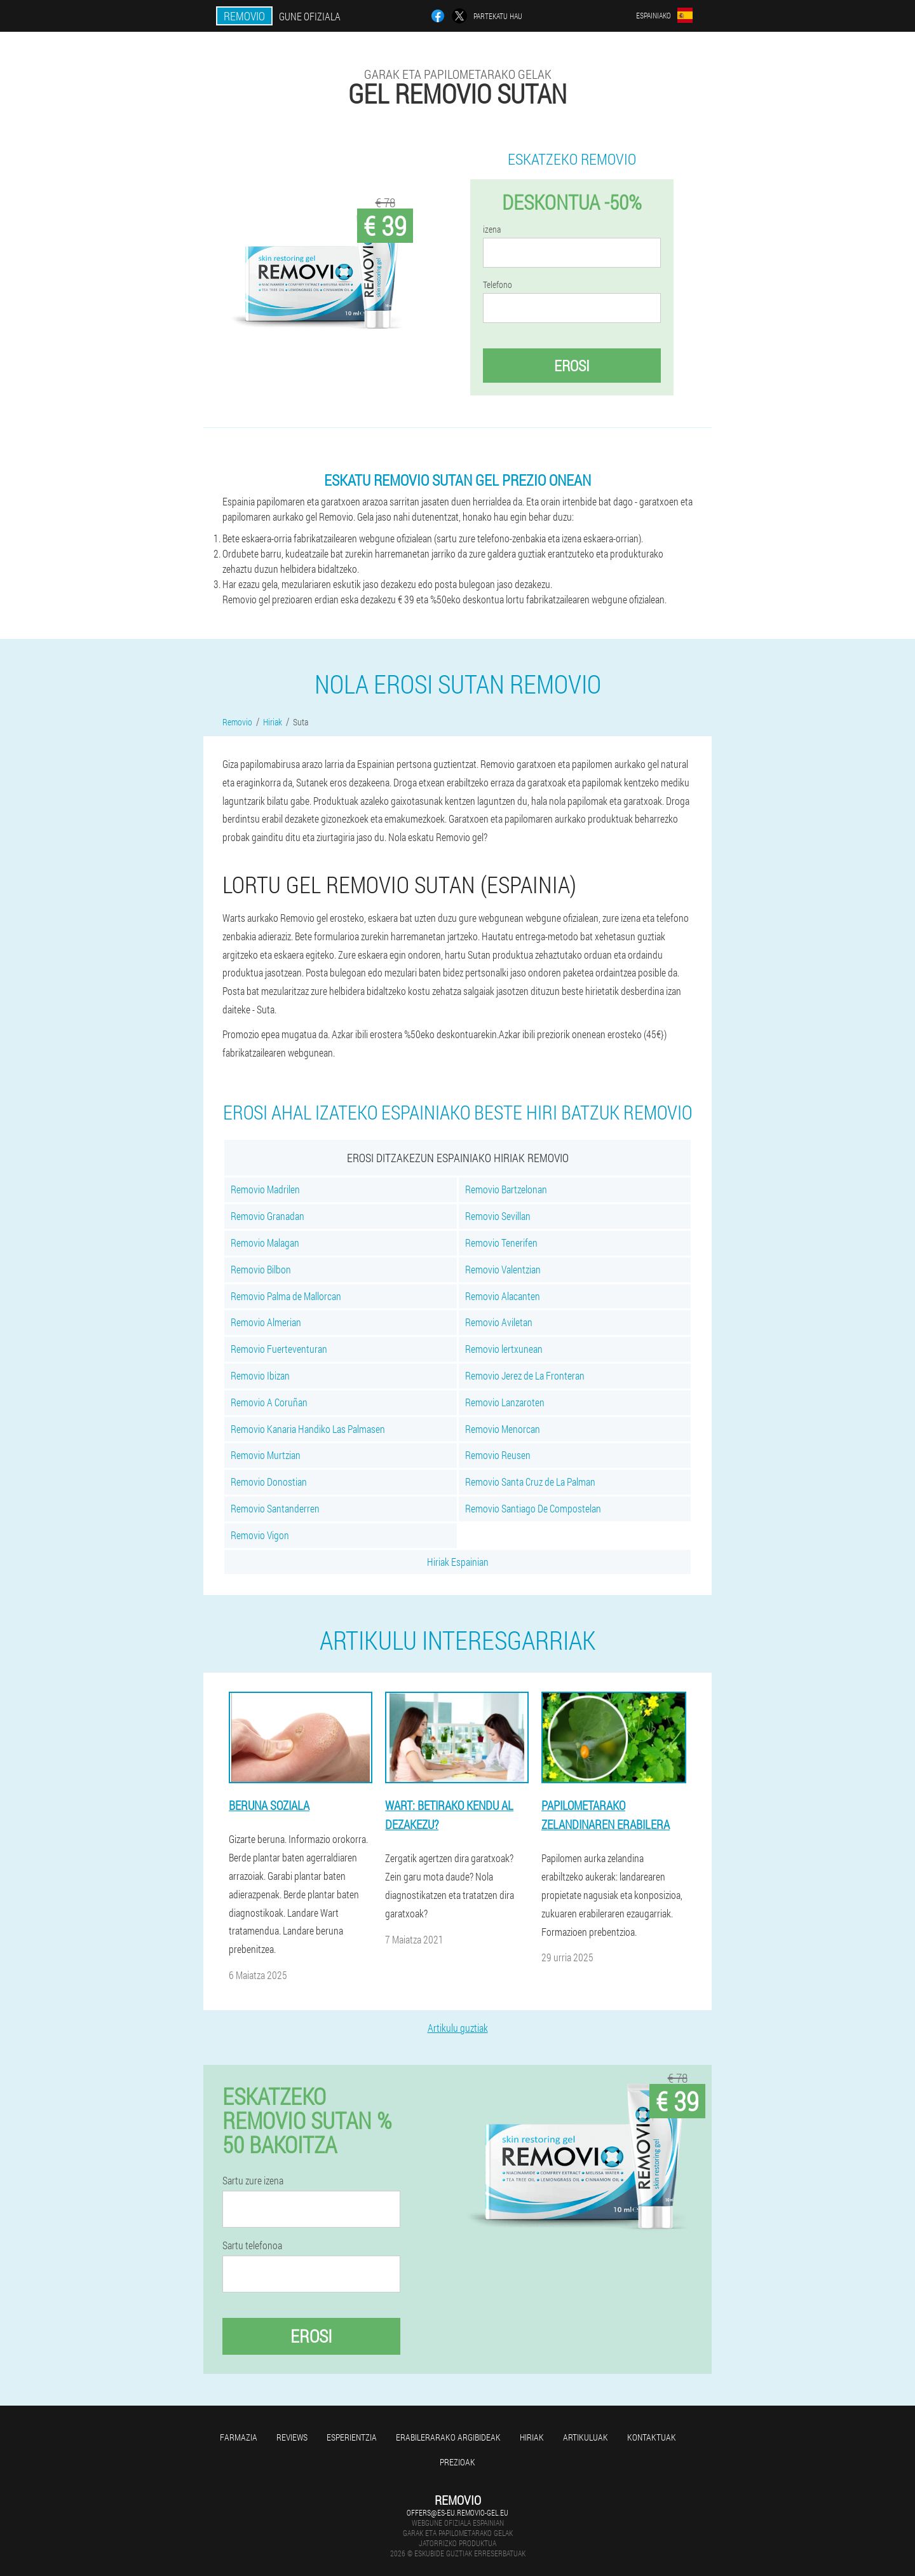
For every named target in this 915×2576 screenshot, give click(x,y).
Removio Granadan (267, 1216)
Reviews (292, 2437)
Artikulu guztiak (458, 2027)
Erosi (572, 365)
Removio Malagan (265, 1242)
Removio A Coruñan (269, 1402)
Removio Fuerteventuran (279, 1348)
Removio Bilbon (261, 1269)
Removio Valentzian (503, 1269)
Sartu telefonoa (252, 2245)
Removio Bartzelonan (506, 1189)
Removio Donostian (269, 1481)
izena (492, 229)
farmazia (238, 2437)
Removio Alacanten (502, 1296)
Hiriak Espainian (458, 1561)
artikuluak (585, 2437)
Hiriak (532, 2437)
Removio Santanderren (275, 1508)
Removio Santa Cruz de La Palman (530, 1481)
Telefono (497, 284)
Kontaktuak (651, 2437)
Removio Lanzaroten (505, 1402)
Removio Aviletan (498, 1322)
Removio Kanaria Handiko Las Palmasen (308, 1428)
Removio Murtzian (266, 1455)
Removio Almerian (266, 1322)
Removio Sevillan (498, 1216)
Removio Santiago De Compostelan (533, 1508)
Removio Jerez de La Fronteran (525, 1375)
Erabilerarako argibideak (448, 2437)
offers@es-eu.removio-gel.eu (457, 2512)
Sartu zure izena (252, 2180)
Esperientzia (352, 2437)
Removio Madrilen (265, 1189)
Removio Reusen (498, 1455)
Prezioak (457, 2462)
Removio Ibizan (260, 1375)
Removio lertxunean (504, 1348)
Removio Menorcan (502, 1428)
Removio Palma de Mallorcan (286, 1296)
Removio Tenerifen (501, 1242)
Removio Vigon (260, 1535)
